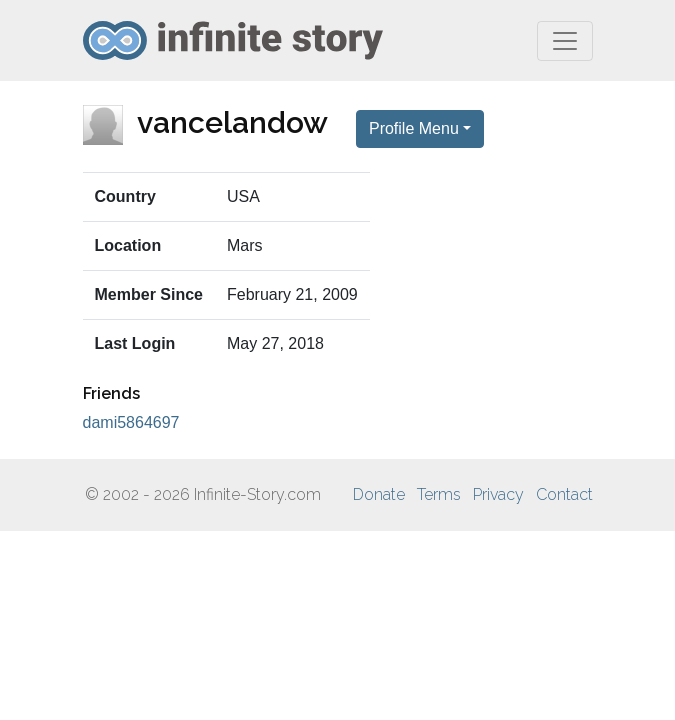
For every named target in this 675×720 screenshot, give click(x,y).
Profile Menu (414, 128)
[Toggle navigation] (565, 41)
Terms (439, 494)
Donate (379, 494)
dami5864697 (131, 422)
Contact (564, 494)
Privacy (498, 494)
